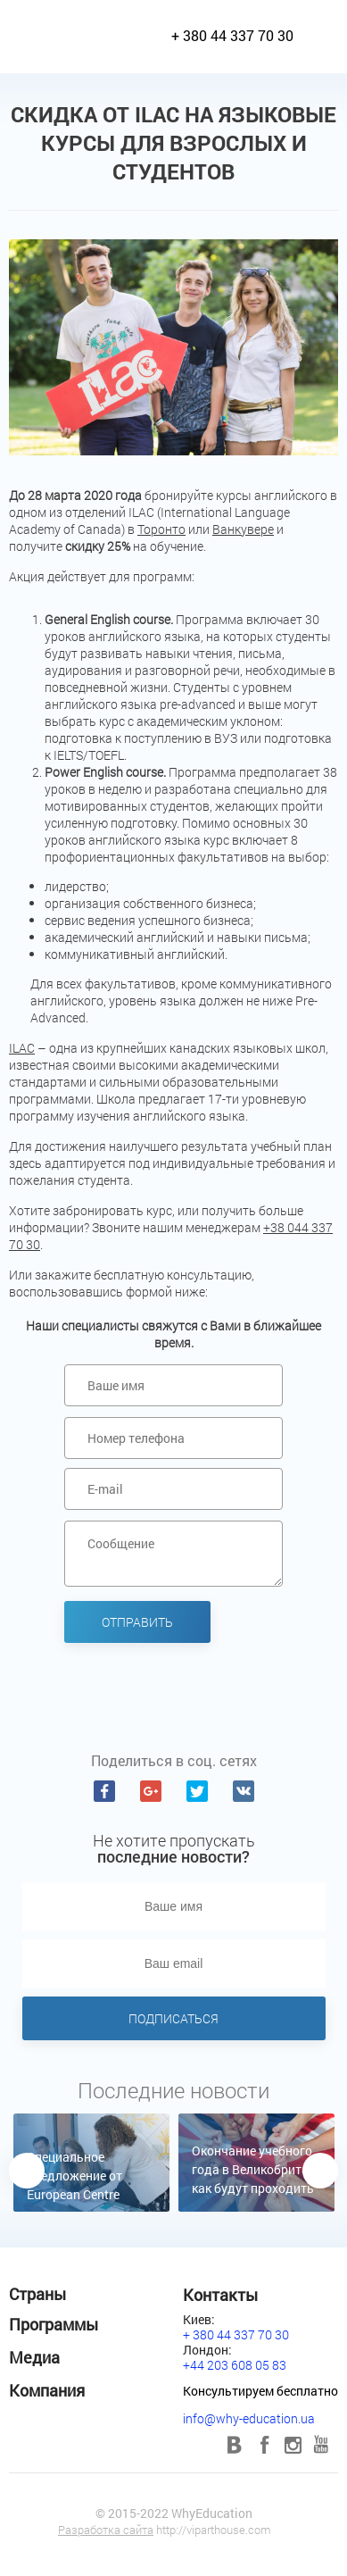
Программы (53, 2324)
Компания (47, 2390)
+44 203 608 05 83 (234, 2364)
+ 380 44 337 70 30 (232, 35)
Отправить (137, 1621)
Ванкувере (243, 529)
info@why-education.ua (249, 2418)
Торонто (161, 529)
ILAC (22, 1047)
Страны (37, 2294)
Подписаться (173, 2018)
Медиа (34, 2357)
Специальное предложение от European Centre (74, 2175)
